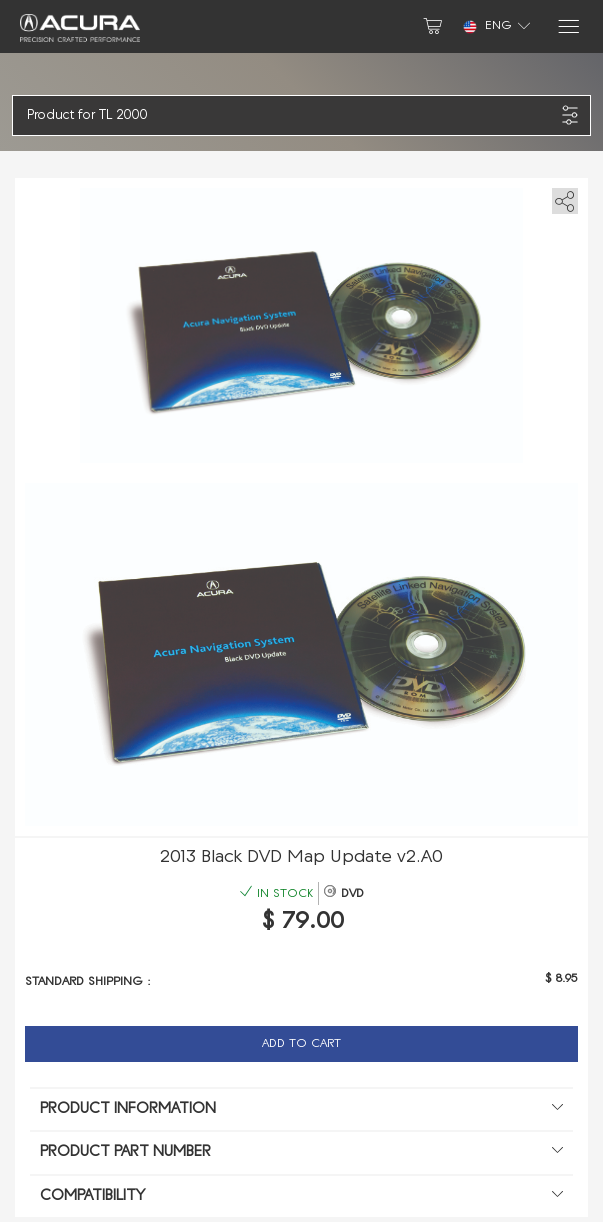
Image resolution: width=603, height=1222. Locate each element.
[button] (291, 115)
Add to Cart (301, 1044)
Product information (301, 1110)
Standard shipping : (88, 982)
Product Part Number (301, 1153)
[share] (561, 197)
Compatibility (301, 1197)
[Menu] (567, 26)
